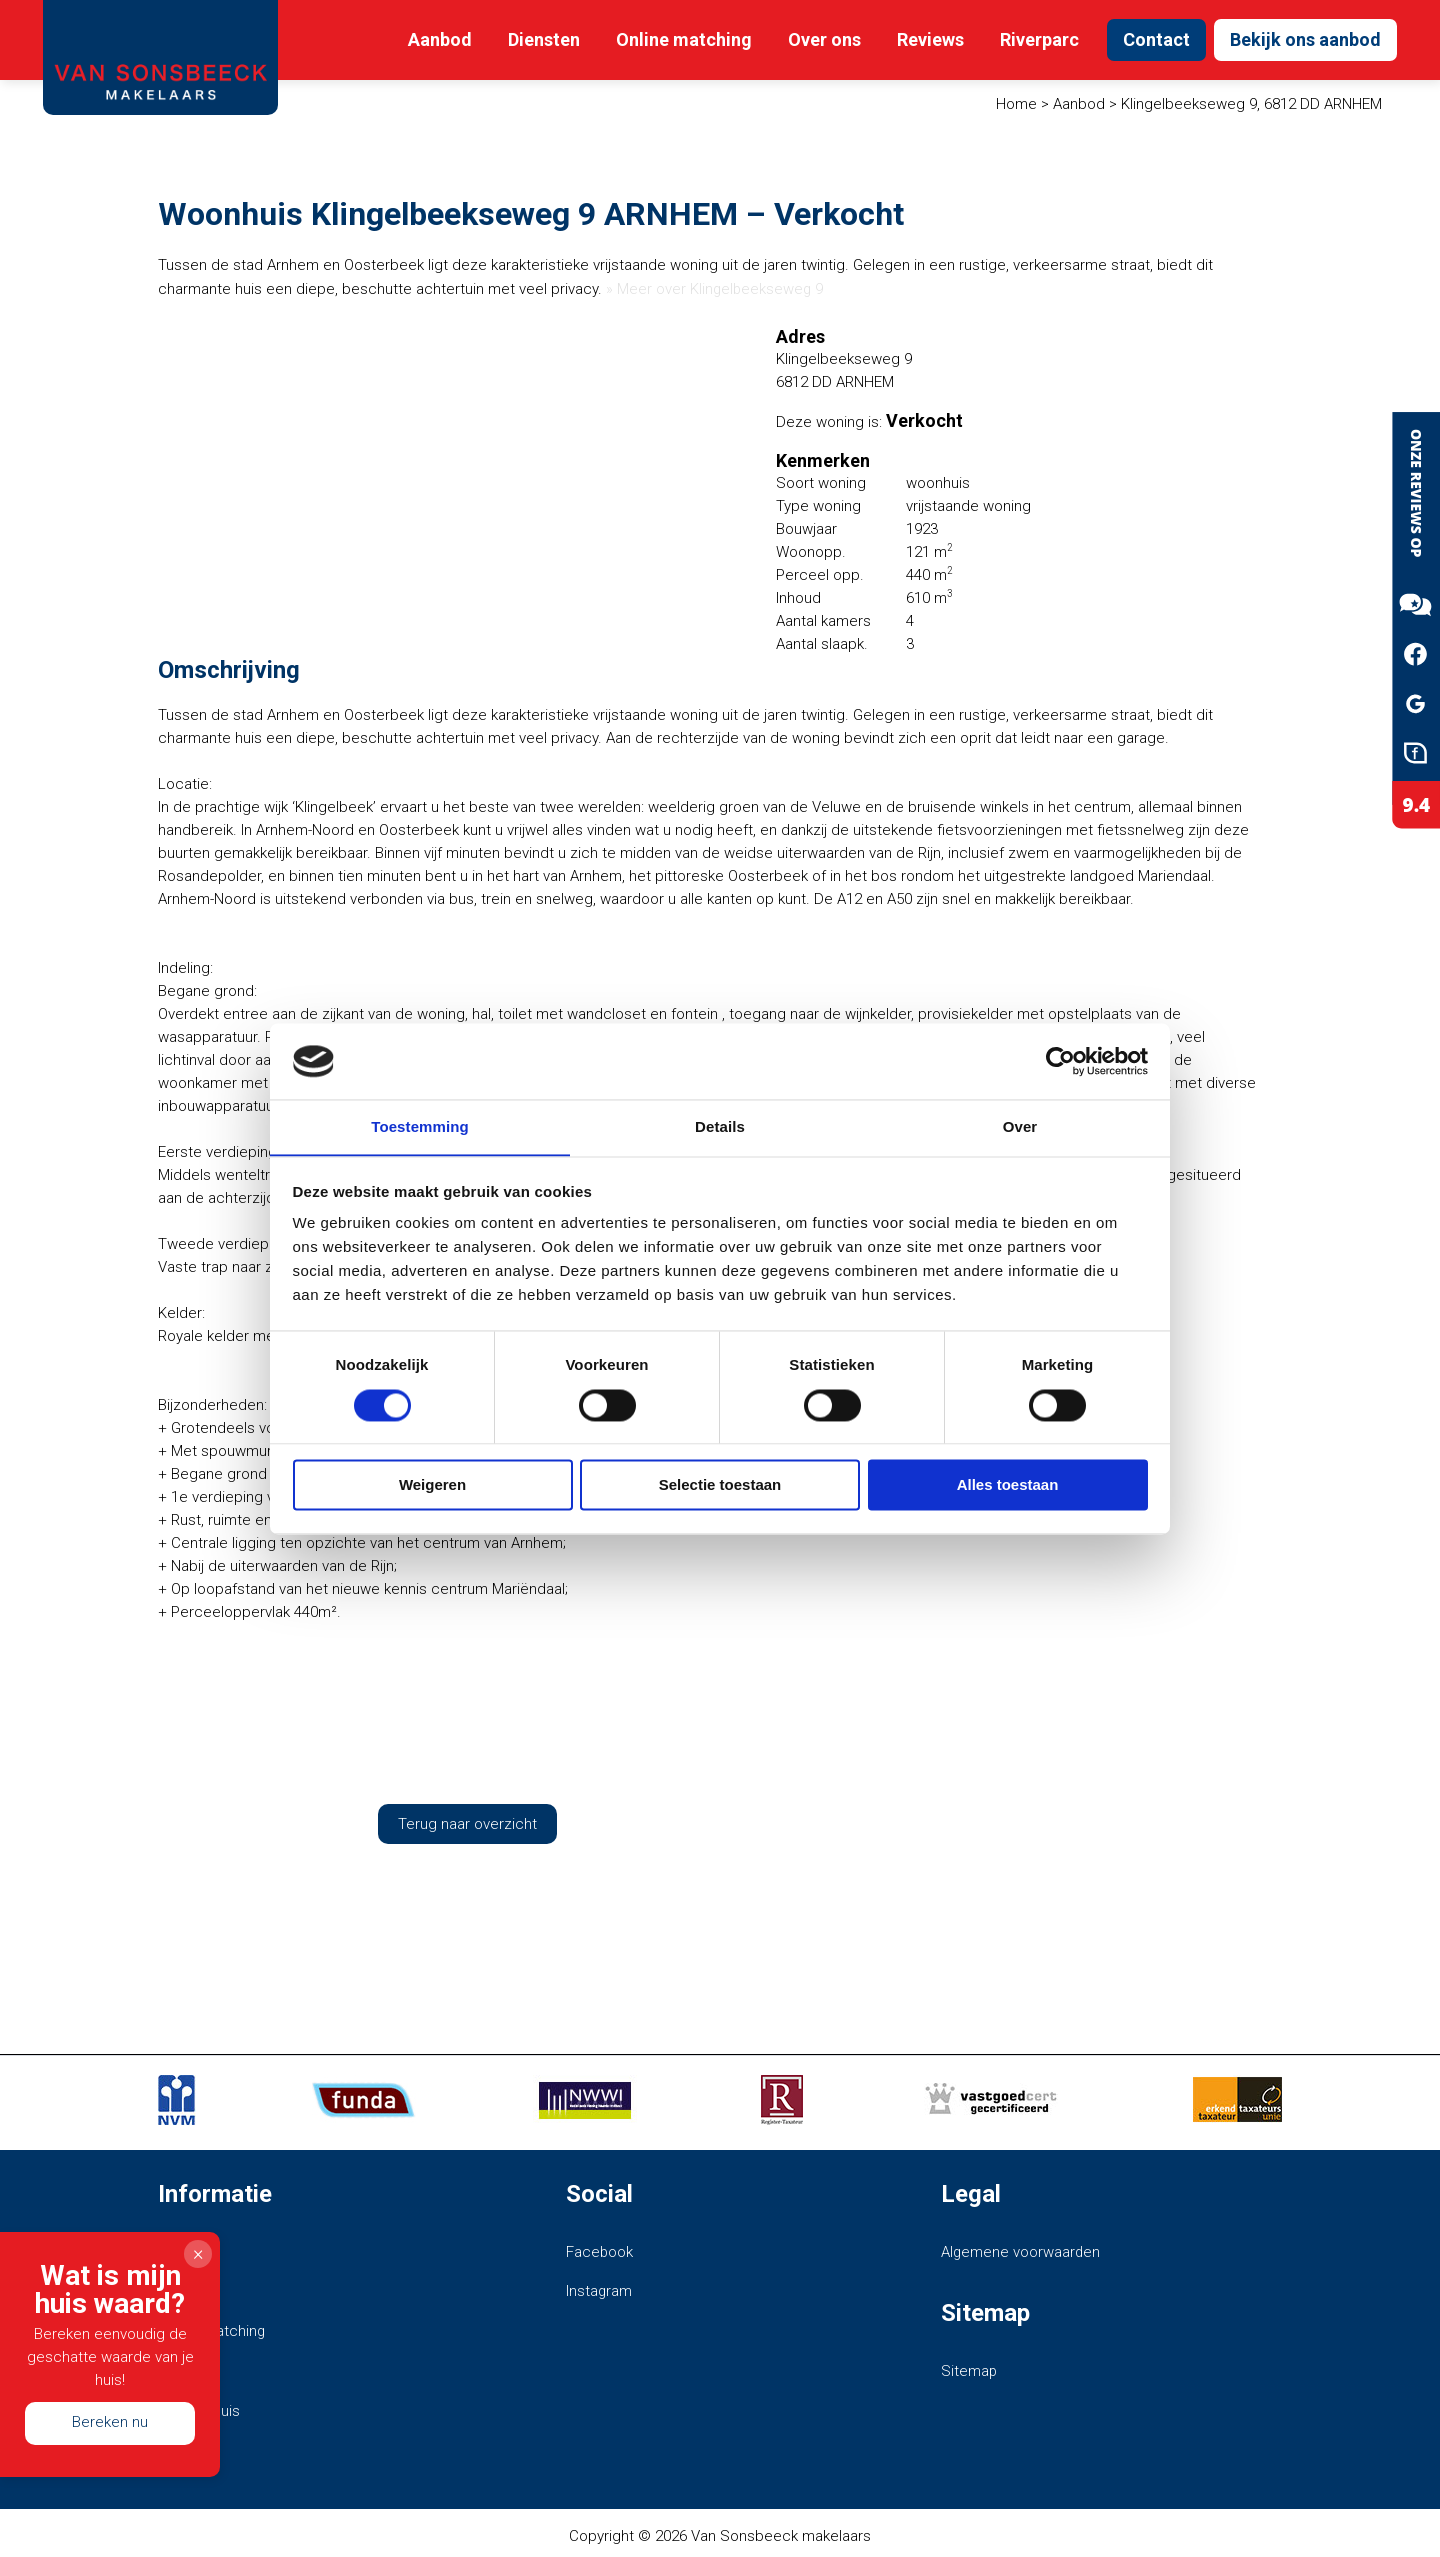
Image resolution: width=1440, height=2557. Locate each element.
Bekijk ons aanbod (1305, 39)
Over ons (824, 39)
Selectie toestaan (720, 1485)
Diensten (544, 39)
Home (1016, 104)
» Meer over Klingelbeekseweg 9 (716, 289)
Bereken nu (110, 2422)
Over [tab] (1020, 1126)
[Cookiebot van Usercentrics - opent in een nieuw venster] (1060, 1061)
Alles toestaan (1008, 1485)
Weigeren (432, 1485)
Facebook (600, 2251)
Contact (1156, 39)
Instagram (599, 2290)
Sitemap (969, 2370)
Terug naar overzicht (467, 1823)
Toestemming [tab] (420, 1126)
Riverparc (1039, 39)
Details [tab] (720, 1126)
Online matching (684, 39)
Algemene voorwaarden (1021, 2251)
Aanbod (440, 39)
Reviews (930, 39)
